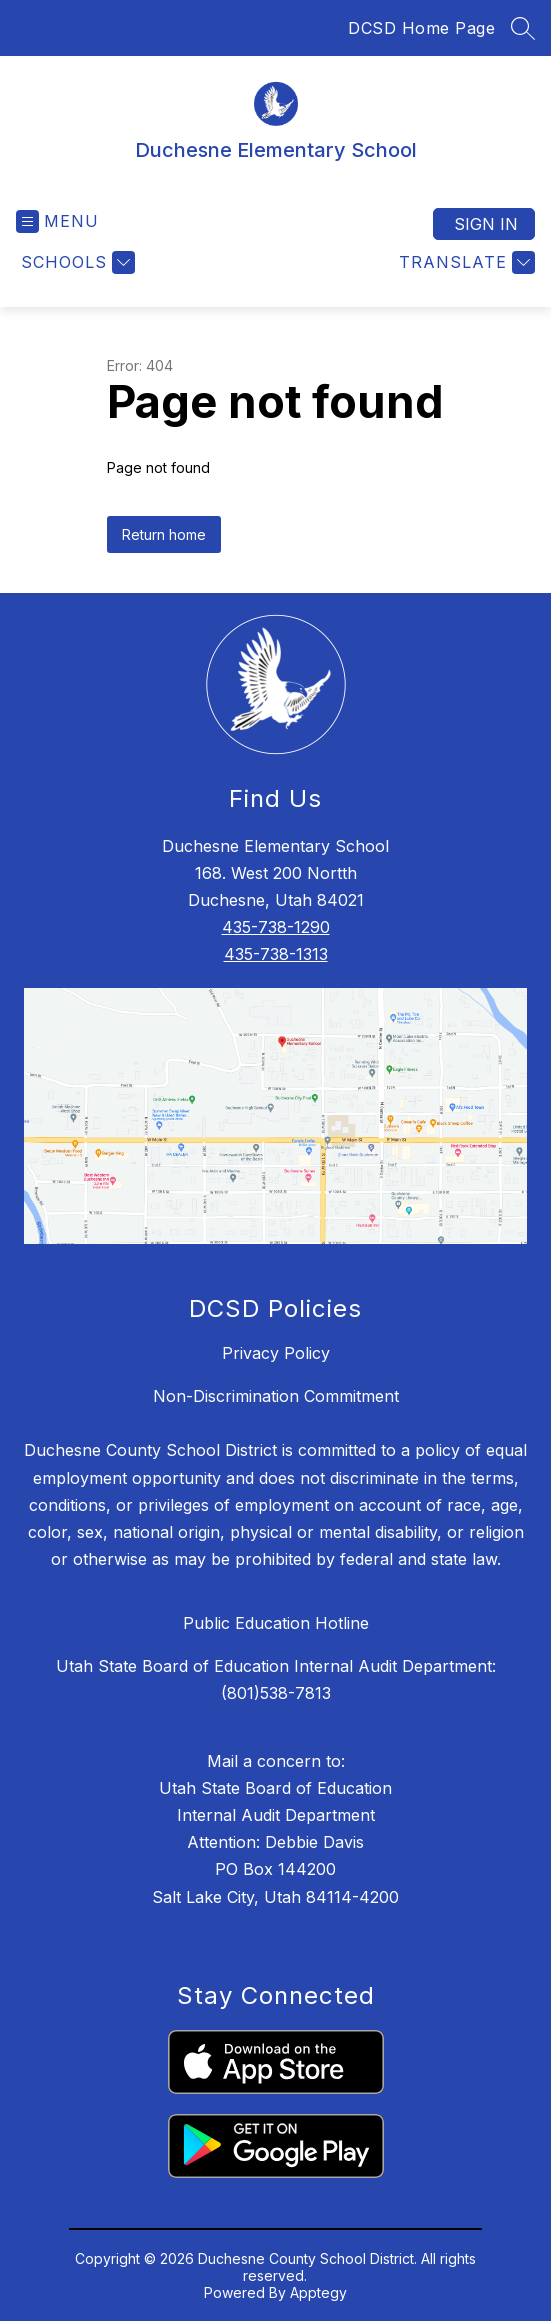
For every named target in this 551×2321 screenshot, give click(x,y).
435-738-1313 (276, 954)
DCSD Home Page (421, 28)
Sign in (486, 224)
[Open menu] (57, 221)
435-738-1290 (276, 927)
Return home (164, 534)
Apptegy (318, 2292)
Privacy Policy (276, 1353)
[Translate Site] (464, 262)
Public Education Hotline (276, 1623)
